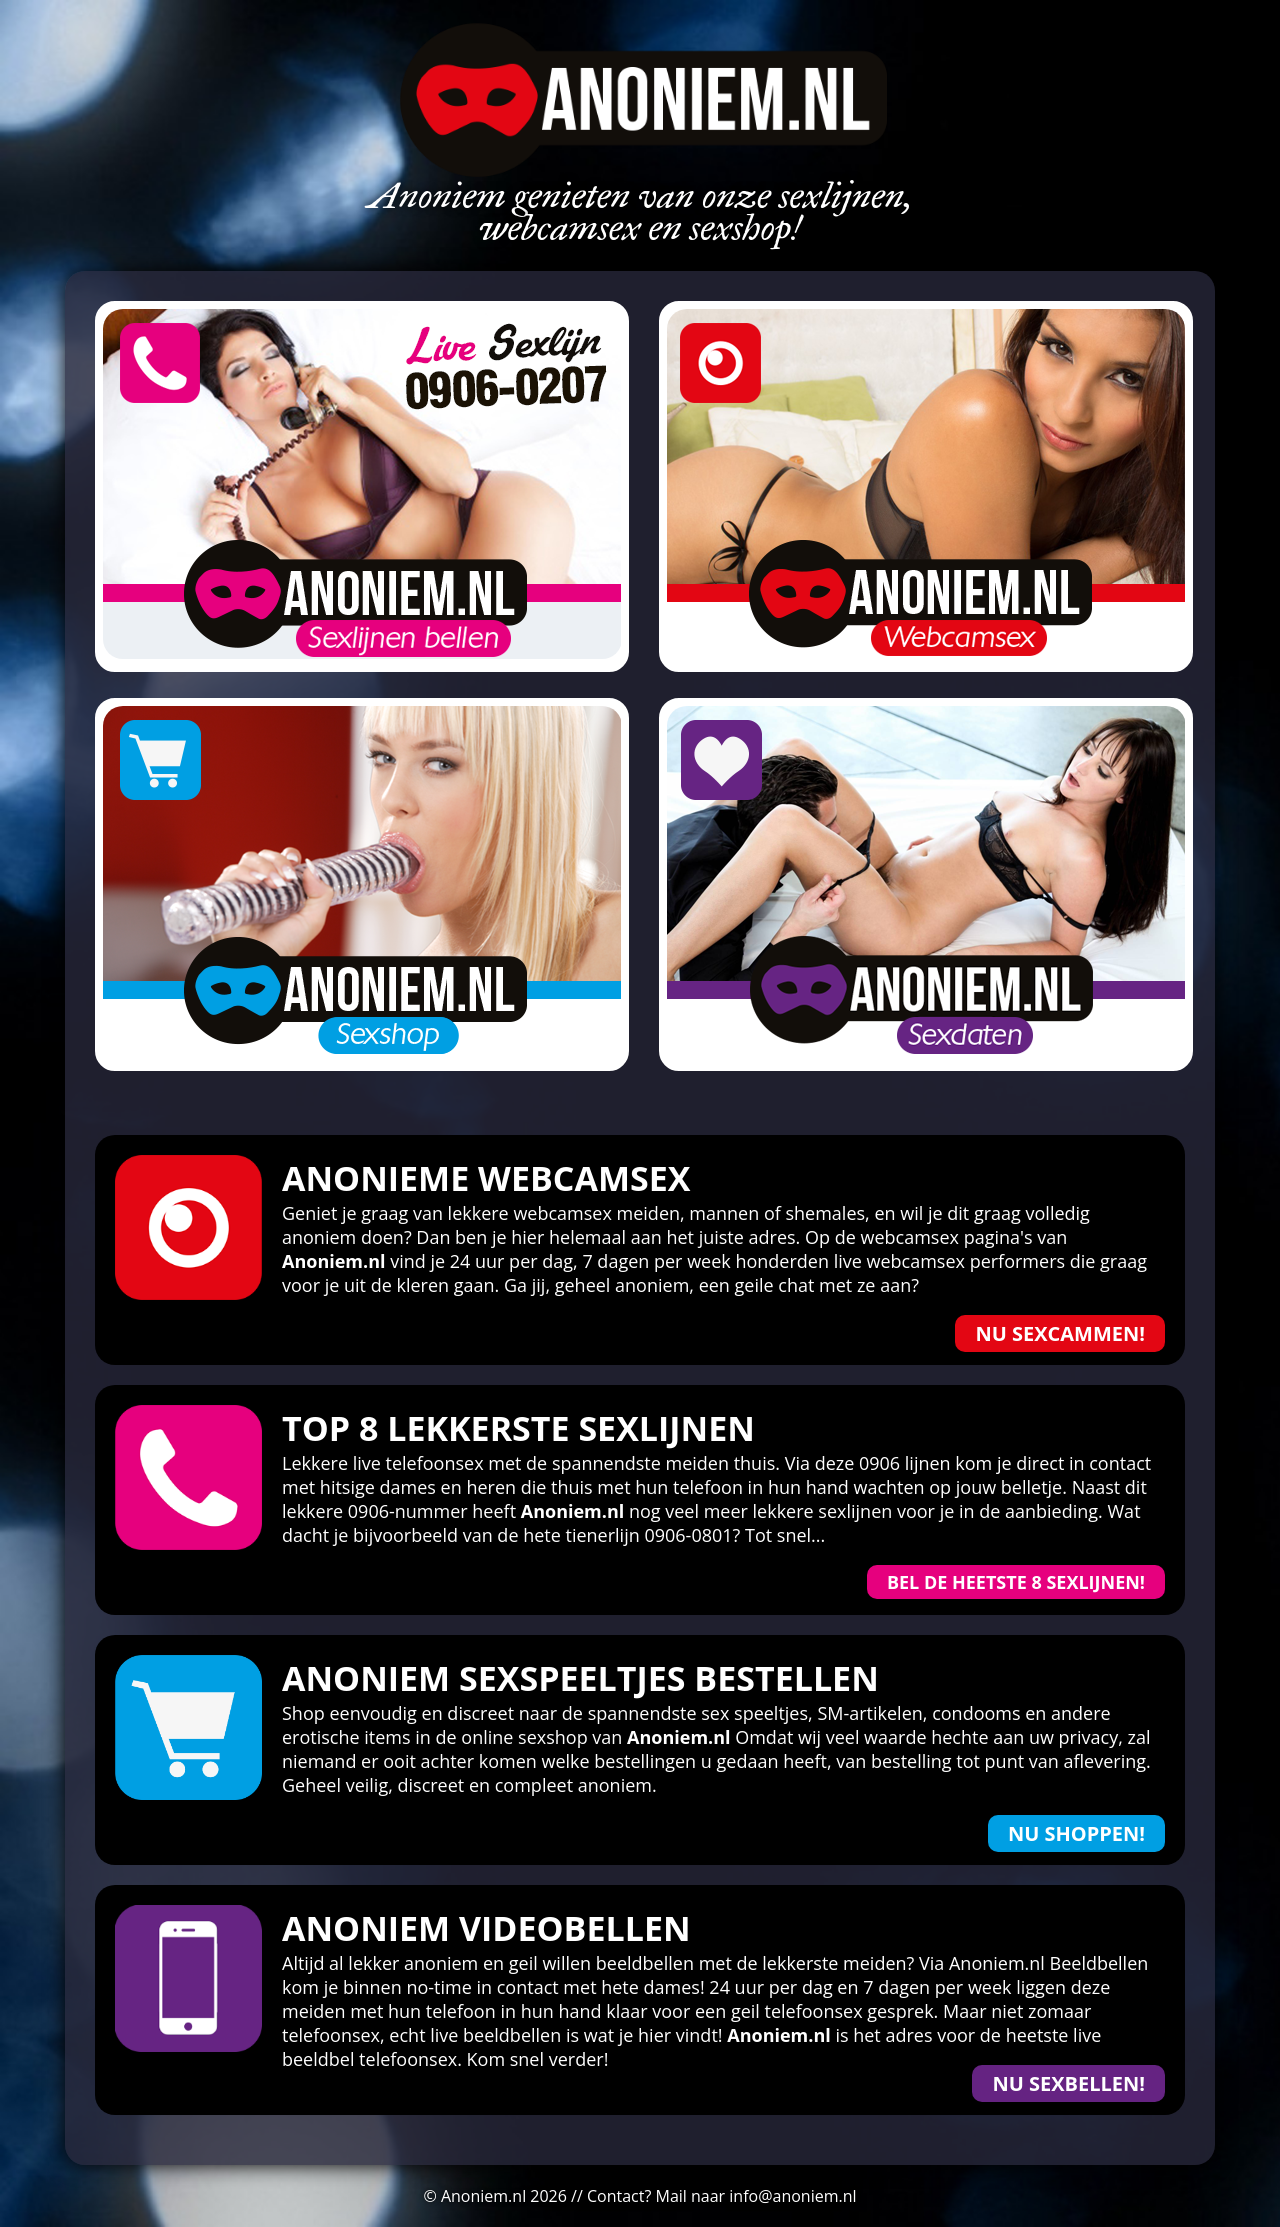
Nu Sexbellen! (1068, 2083)
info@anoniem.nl (792, 2196)
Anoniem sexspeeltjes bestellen (580, 1678)
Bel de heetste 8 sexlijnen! (1016, 1582)
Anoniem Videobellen (486, 1928)
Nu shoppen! (1076, 1833)
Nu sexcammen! (1060, 1333)
